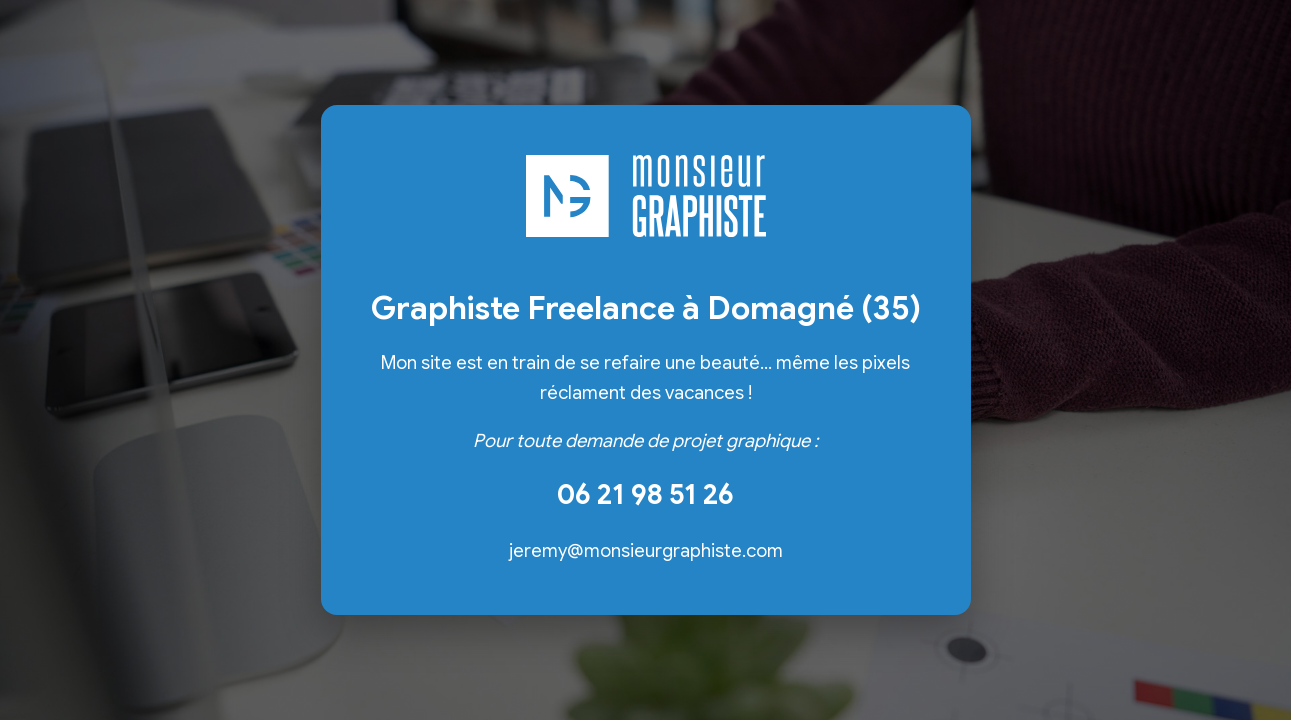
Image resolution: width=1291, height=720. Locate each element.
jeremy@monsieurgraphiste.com (646, 550)
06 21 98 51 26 (645, 494)
